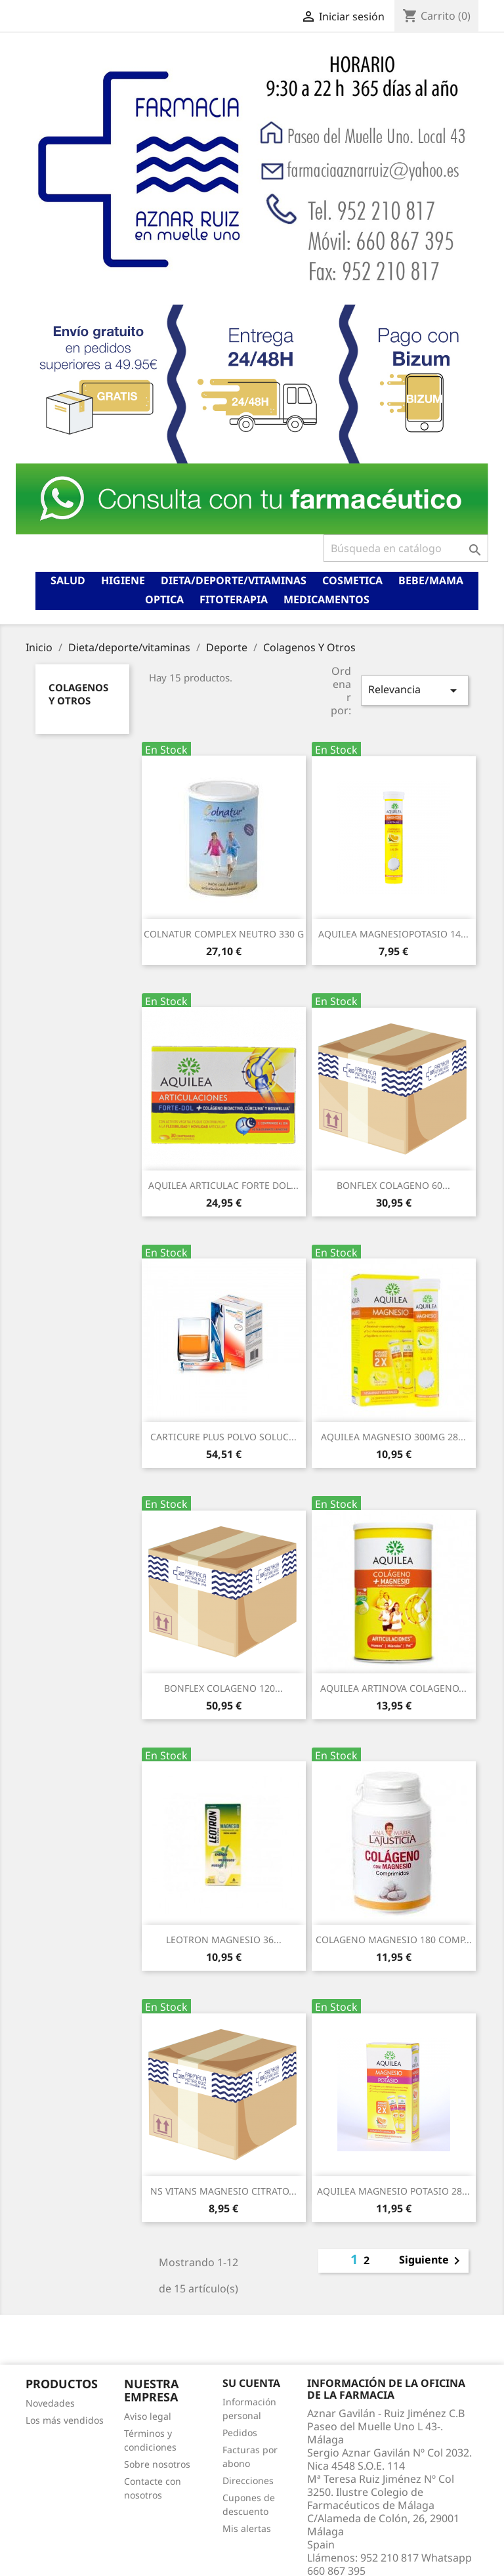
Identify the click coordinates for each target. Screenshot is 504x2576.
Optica (164, 599)
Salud (68, 580)
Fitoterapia (234, 599)
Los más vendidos (65, 2420)
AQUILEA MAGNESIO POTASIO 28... (393, 2191)
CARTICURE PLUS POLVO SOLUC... (223, 1436)
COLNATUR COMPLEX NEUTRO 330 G (224, 934)
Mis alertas (246, 2528)
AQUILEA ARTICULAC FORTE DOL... (223, 1185)
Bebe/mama (430, 580)
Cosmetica (352, 580)
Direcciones (248, 2480)
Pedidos (239, 2432)
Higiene (123, 580)
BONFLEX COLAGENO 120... (223, 1688)
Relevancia (414, 690)
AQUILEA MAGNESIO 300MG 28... (393, 1436)
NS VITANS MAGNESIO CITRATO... (223, 2191)
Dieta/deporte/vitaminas (233, 580)
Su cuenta (251, 2383)
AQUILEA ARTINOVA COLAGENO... (393, 1688)
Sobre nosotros (157, 2464)
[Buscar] (406, 548)
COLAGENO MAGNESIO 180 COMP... (394, 1939)
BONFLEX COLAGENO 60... (393, 1185)
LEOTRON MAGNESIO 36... (224, 1939)
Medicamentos (326, 599)
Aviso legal (147, 2416)
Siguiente (432, 2261)
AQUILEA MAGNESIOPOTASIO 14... (393, 934)
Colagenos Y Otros (78, 694)
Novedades (50, 2403)
